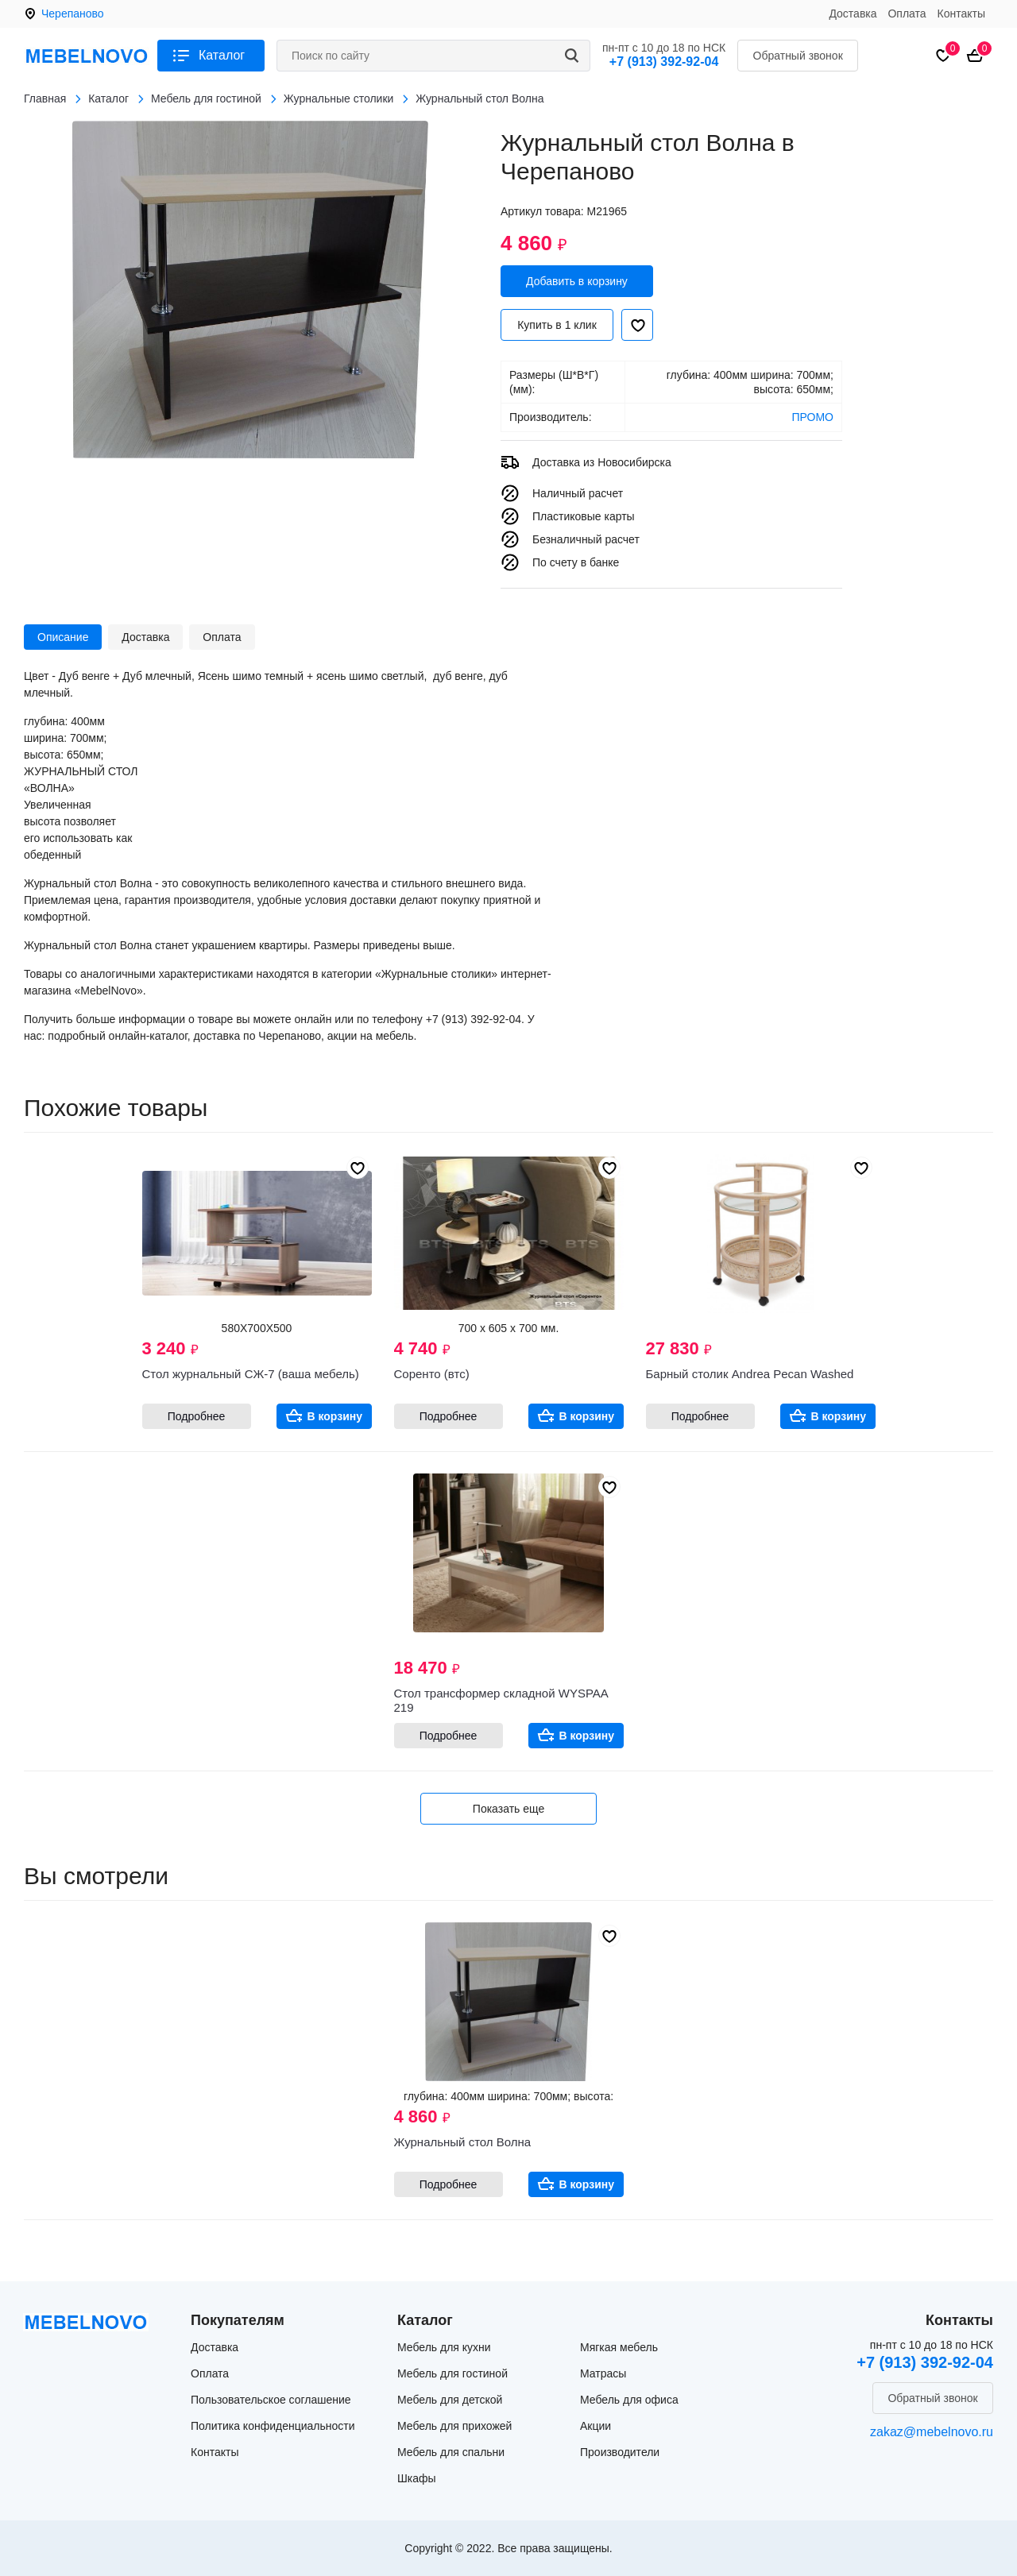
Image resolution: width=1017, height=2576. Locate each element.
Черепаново (72, 13)
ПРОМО (812, 417)
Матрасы (603, 2373)
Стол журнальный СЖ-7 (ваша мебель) (250, 1374)
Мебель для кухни (444, 2347)
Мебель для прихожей (454, 2426)
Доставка (852, 13)
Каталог (222, 55)
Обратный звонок (798, 55)
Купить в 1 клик (557, 325)
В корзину (335, 1416)
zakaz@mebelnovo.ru (931, 2432)
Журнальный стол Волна (463, 2142)
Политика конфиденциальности (273, 2426)
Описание (62, 637)
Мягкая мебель (619, 2347)
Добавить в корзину (577, 281)
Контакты (961, 13)
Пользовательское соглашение (271, 2399)
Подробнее (197, 1416)
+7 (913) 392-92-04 (663, 61)
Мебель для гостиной (452, 2373)
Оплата (906, 13)
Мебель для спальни (451, 2452)
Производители (619, 2452)
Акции (595, 2426)
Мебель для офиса (629, 2399)
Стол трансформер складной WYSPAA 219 (501, 1700)
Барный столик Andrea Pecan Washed (750, 1374)
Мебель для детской (449, 2399)
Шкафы (416, 2478)
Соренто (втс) (432, 1374)
